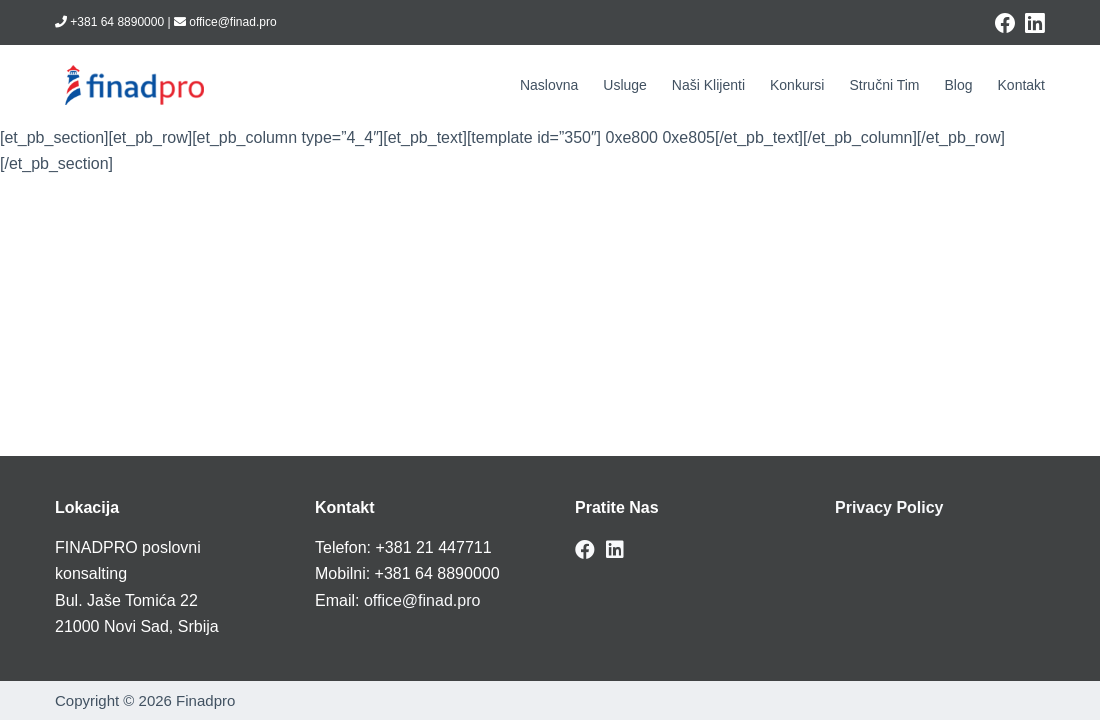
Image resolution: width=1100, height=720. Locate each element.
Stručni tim (884, 85)
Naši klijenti (708, 85)
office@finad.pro (422, 600)
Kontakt (1021, 85)
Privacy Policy (889, 507)
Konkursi (797, 85)
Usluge (625, 85)
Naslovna (549, 85)
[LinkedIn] (1035, 23)
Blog (958, 85)
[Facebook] (1005, 23)
